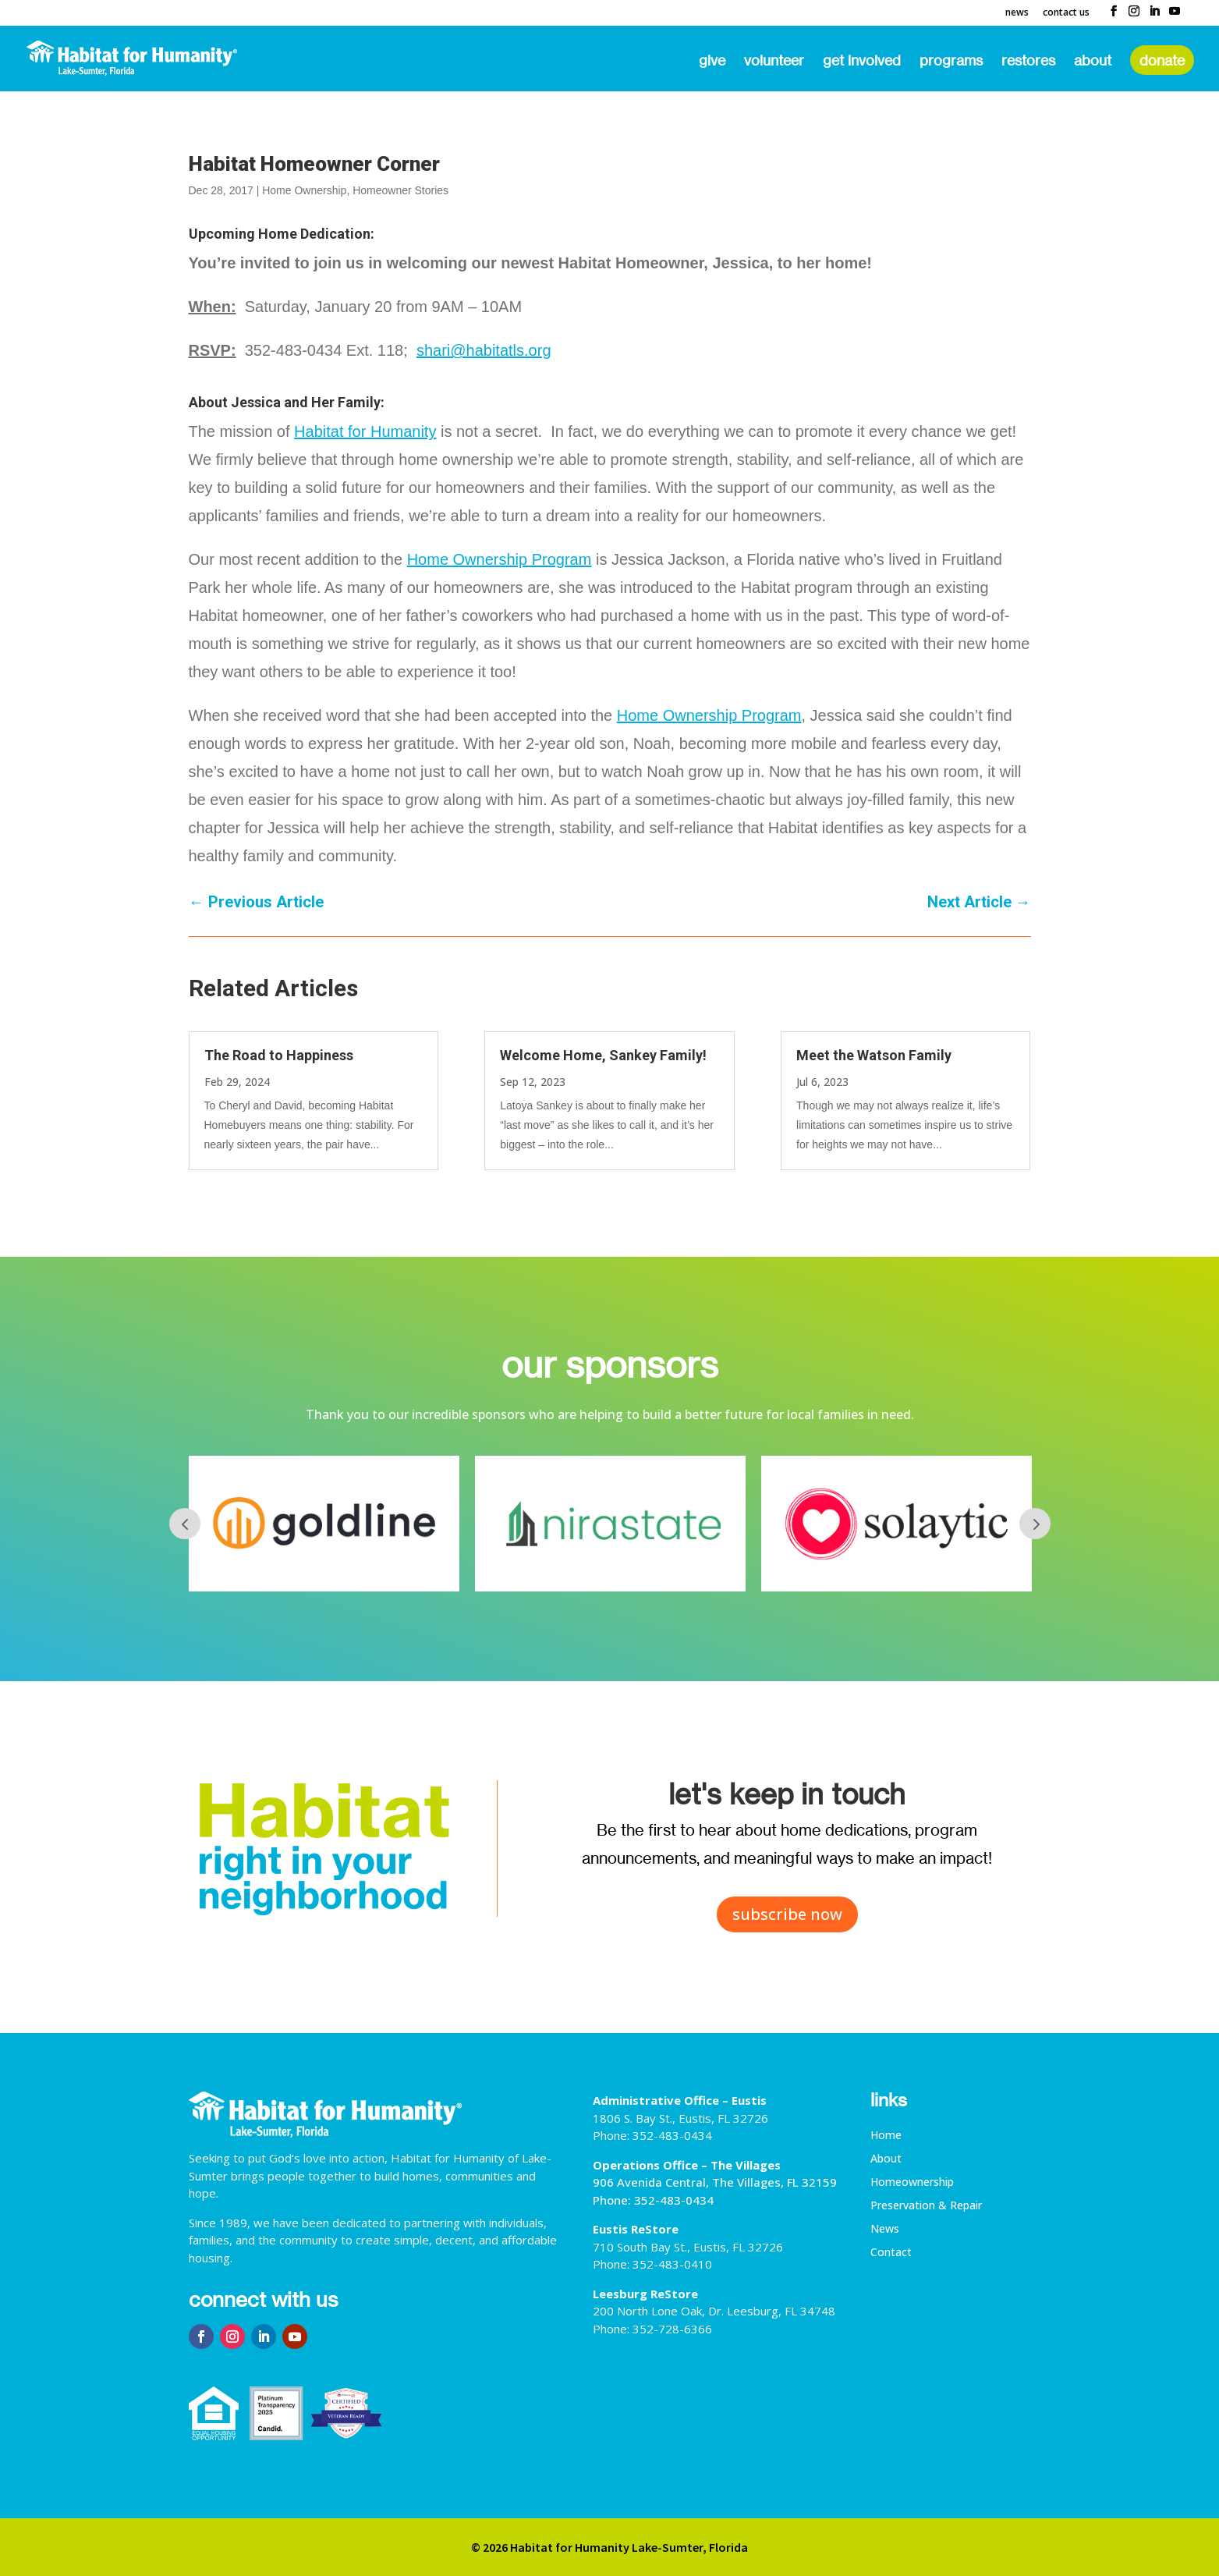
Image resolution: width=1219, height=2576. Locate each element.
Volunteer (774, 62)
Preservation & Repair (926, 2206)
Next (1035, 1523)
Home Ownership (304, 190)
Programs (951, 62)
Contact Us (1066, 13)
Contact (891, 2253)
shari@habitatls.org (483, 350)
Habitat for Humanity (365, 431)
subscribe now (787, 1914)
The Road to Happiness (278, 1055)
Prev (184, 1523)
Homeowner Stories (400, 190)
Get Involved (862, 62)
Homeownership (912, 2183)
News (1017, 13)
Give (712, 62)
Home (886, 2136)
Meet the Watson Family (873, 1055)
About (1092, 62)
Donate (1162, 60)
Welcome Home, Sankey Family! (603, 1055)
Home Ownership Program (499, 559)
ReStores (1028, 62)
